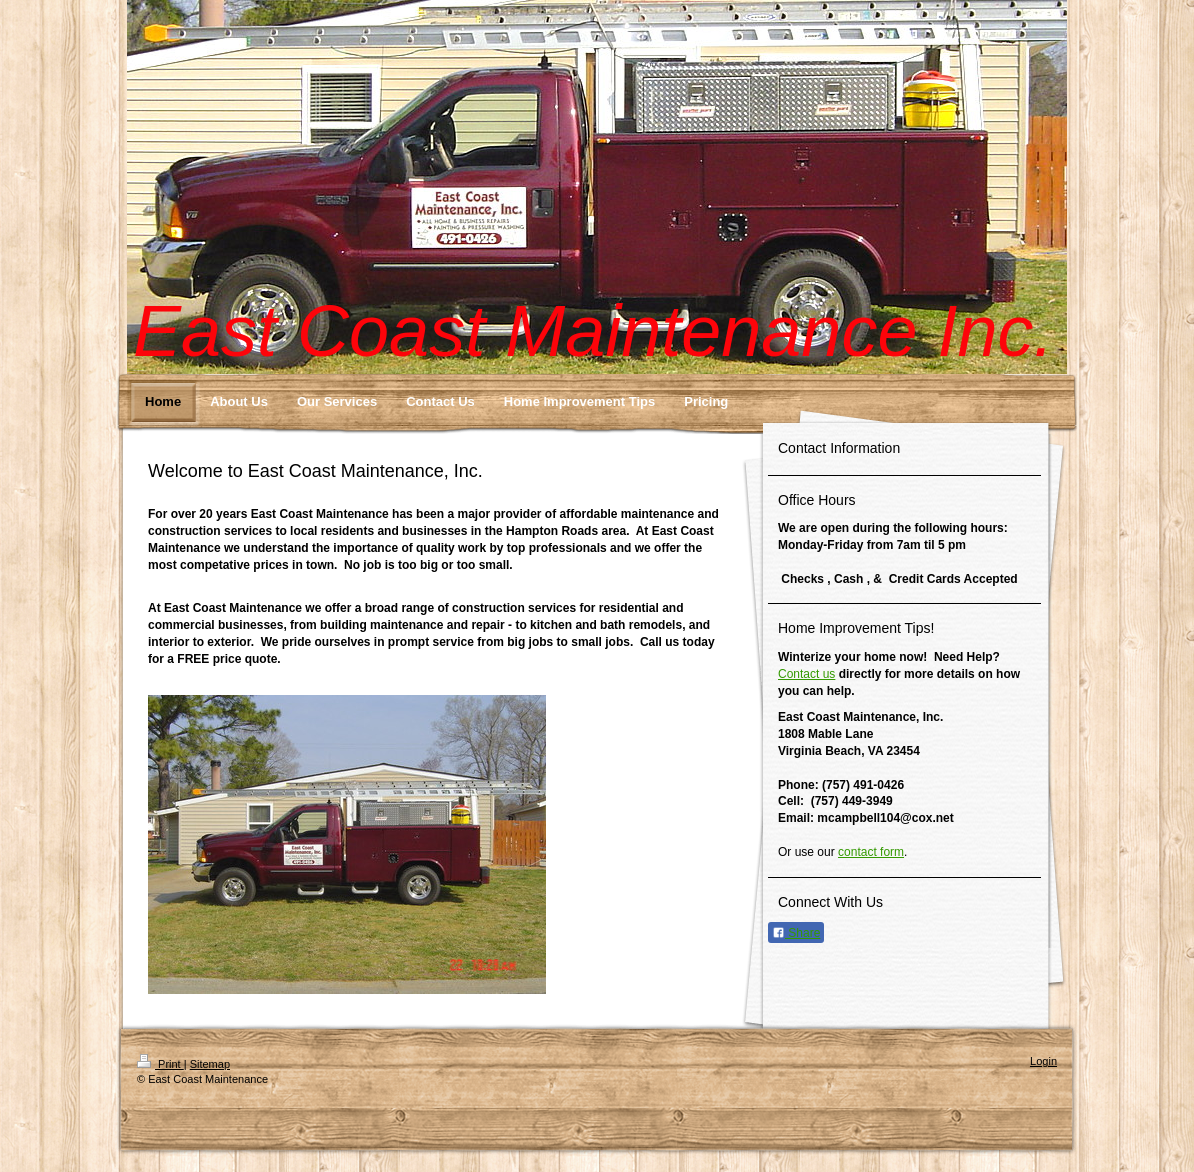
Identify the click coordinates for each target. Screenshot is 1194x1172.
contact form (871, 852)
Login (1043, 1061)
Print (160, 1064)
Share (796, 933)
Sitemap (210, 1064)
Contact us (806, 674)
